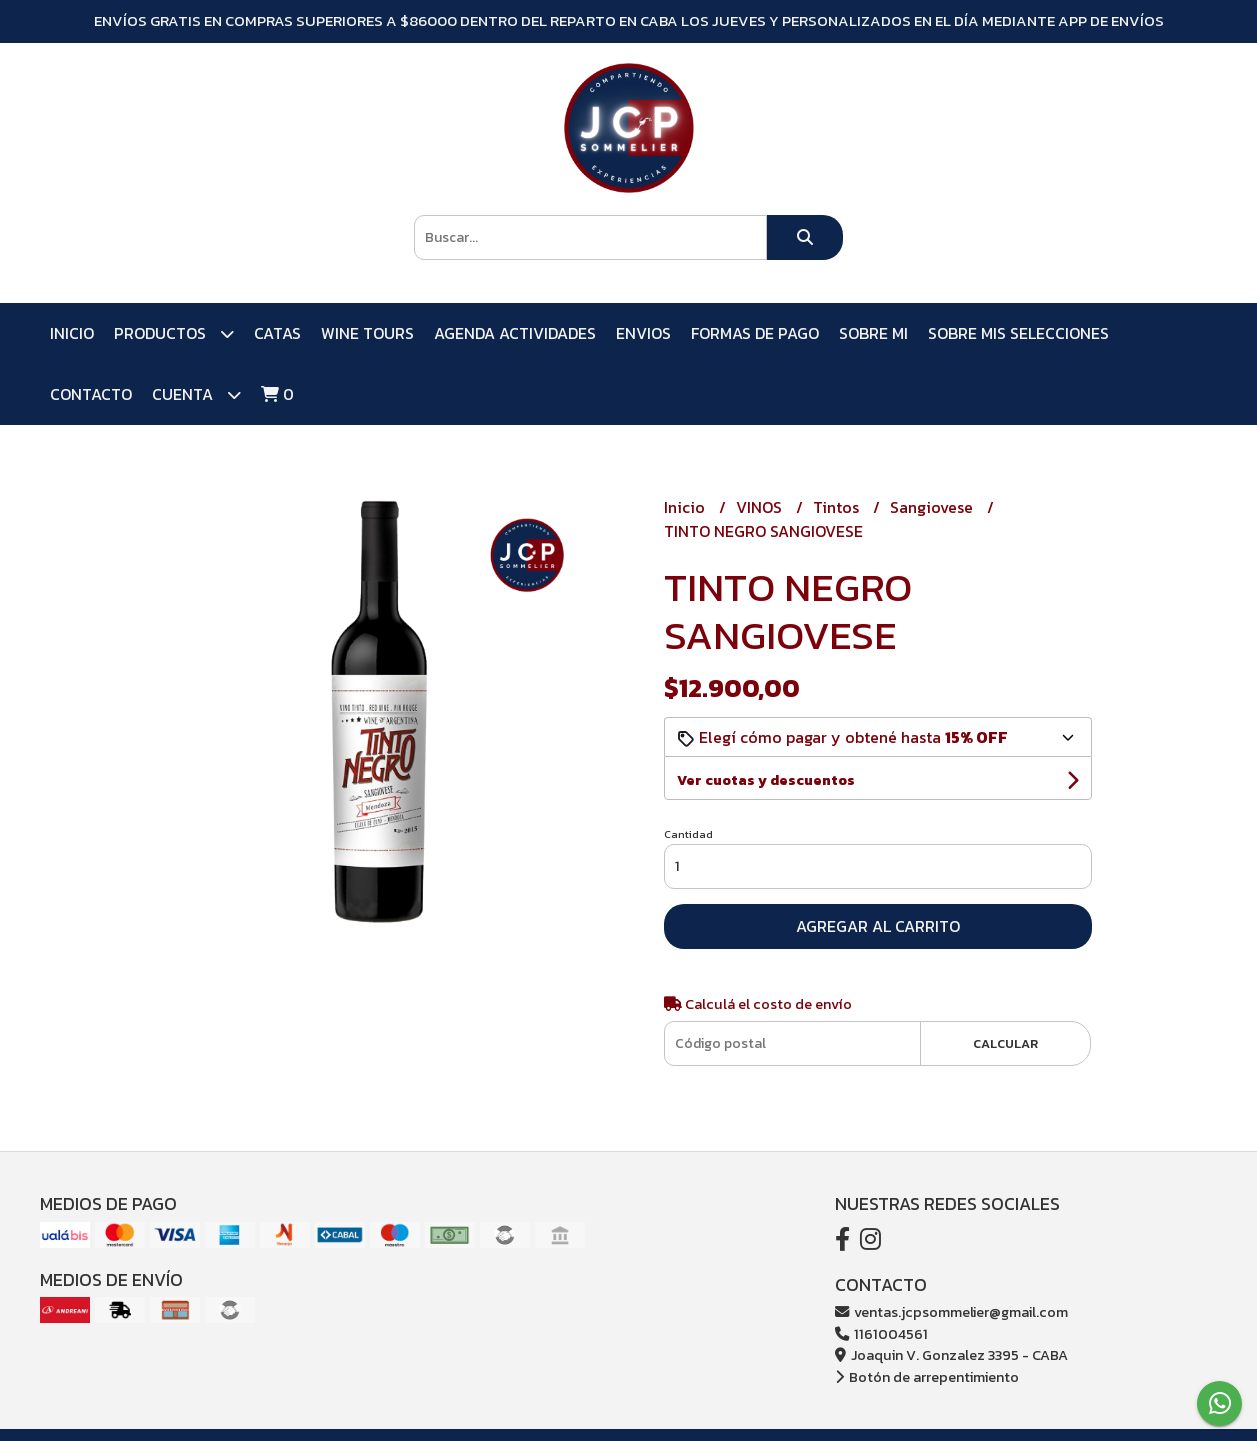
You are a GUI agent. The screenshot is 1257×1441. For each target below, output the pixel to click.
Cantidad (688, 834)
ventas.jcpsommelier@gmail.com (951, 1312)
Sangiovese (933, 507)
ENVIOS (643, 333)
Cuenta (196, 394)
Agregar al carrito (878, 926)
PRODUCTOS (174, 333)
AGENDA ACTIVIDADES (515, 333)
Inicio (72, 333)
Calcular (1005, 1043)
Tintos (838, 507)
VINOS (761, 507)
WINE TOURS (367, 333)
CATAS (277, 333)
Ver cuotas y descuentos (766, 780)
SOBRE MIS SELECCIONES (1018, 333)
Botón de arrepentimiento (927, 1377)
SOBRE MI (873, 333)
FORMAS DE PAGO (755, 333)
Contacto (91, 394)
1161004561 (881, 1334)
